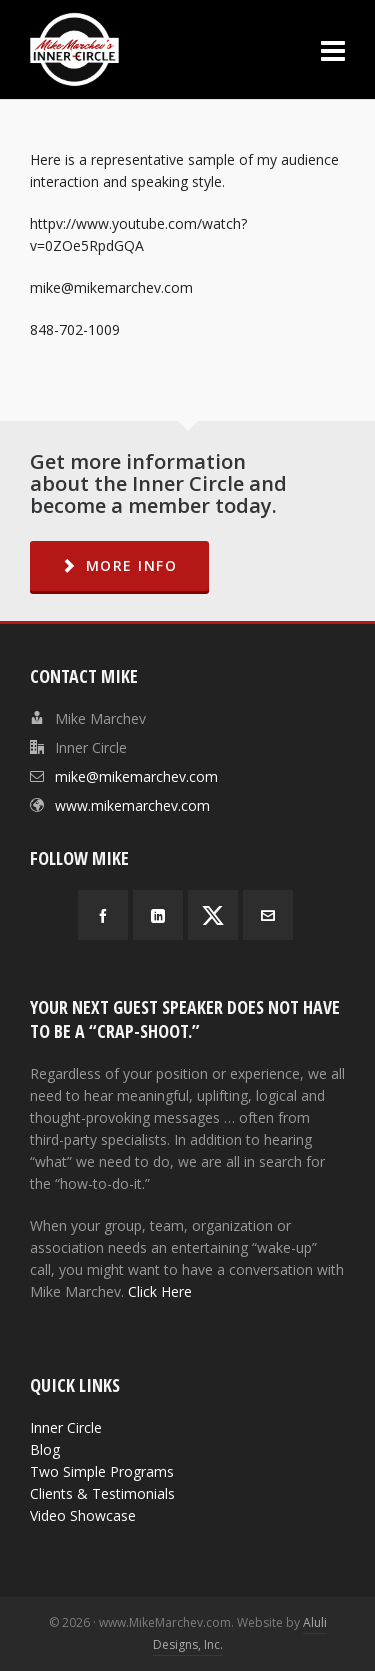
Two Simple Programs (102, 1471)
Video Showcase (83, 1515)
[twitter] (213, 915)
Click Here (160, 1291)
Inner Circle (66, 1427)
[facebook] (103, 915)
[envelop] (268, 915)
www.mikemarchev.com (132, 805)
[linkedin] (158, 915)
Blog (45, 1449)
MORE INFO (119, 565)
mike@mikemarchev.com (136, 776)
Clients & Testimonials (102, 1493)
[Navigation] (333, 50)
